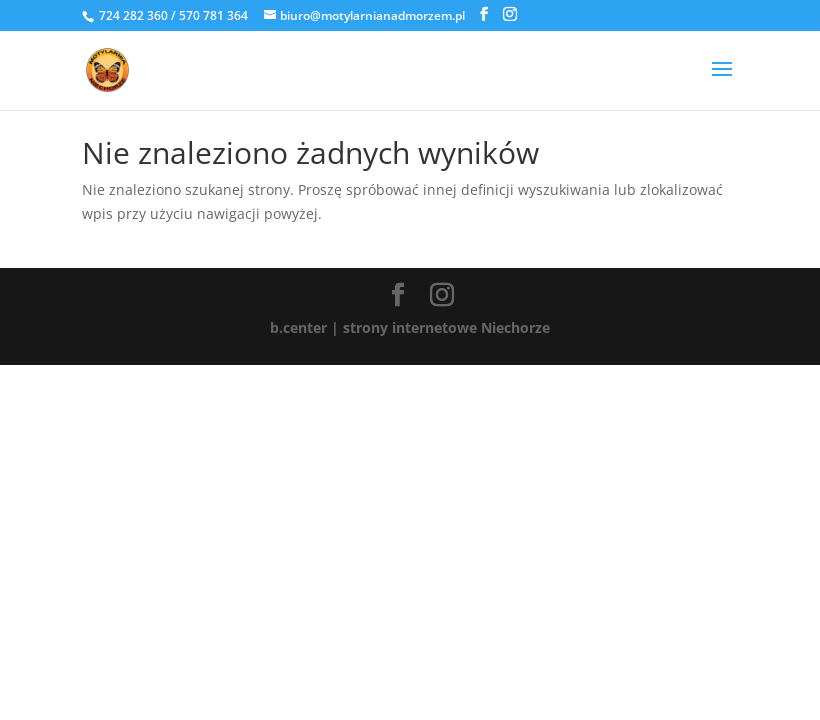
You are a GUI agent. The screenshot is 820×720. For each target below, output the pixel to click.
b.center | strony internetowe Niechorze (410, 327)
